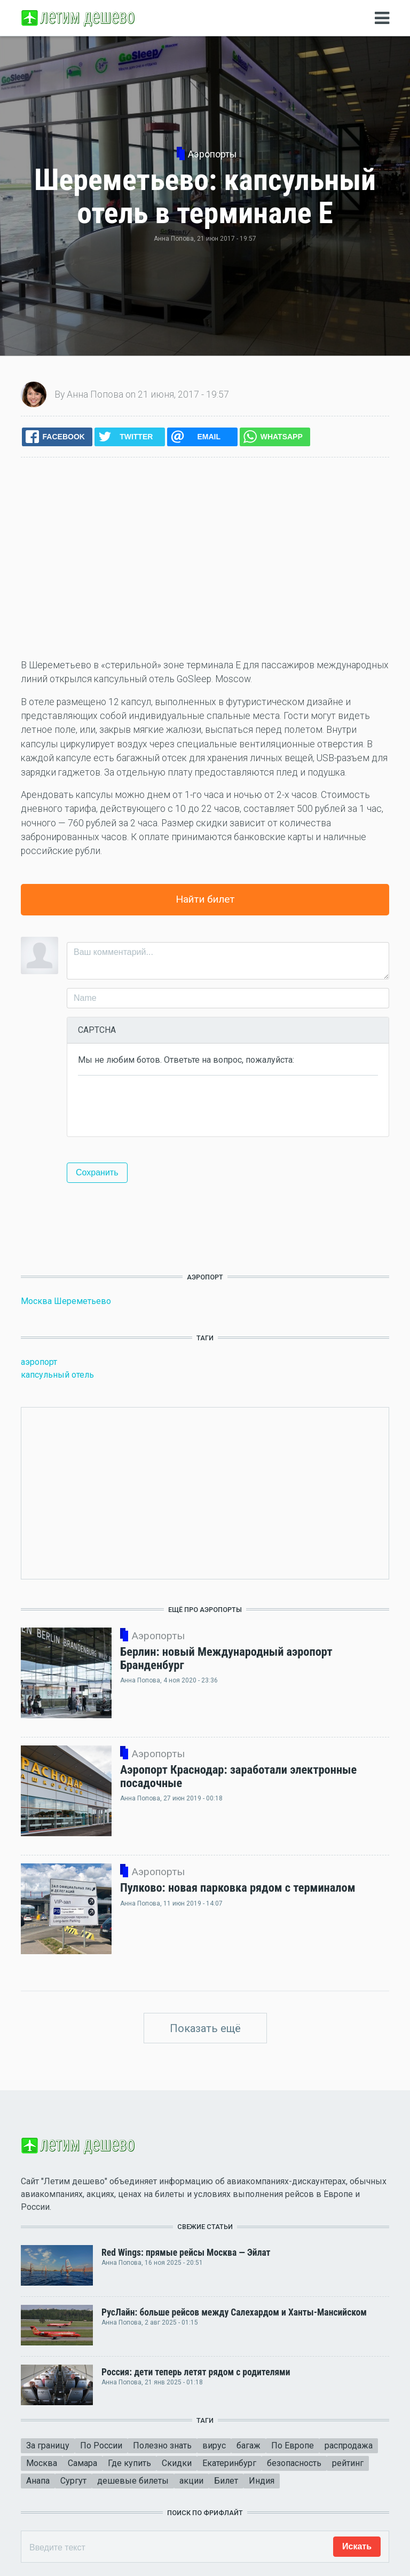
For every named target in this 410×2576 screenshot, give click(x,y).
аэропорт (39, 1362)
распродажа (349, 2445)
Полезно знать (162, 2445)
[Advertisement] (205, 558)
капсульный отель (57, 1375)
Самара (82, 2463)
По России (101, 2445)
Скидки (177, 2463)
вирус (214, 2445)
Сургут (73, 2481)
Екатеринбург (229, 2463)
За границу (47, 2445)
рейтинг (348, 2463)
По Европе (292, 2445)
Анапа (38, 2481)
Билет (226, 2481)
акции (191, 2481)
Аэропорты (212, 154)
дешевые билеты (133, 2481)
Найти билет (205, 899)
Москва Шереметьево (66, 1301)
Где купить (129, 2463)
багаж (248, 2445)
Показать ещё (205, 2028)
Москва (41, 2463)
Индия (261, 2481)
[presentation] (159, 1105)
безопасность (294, 2463)
